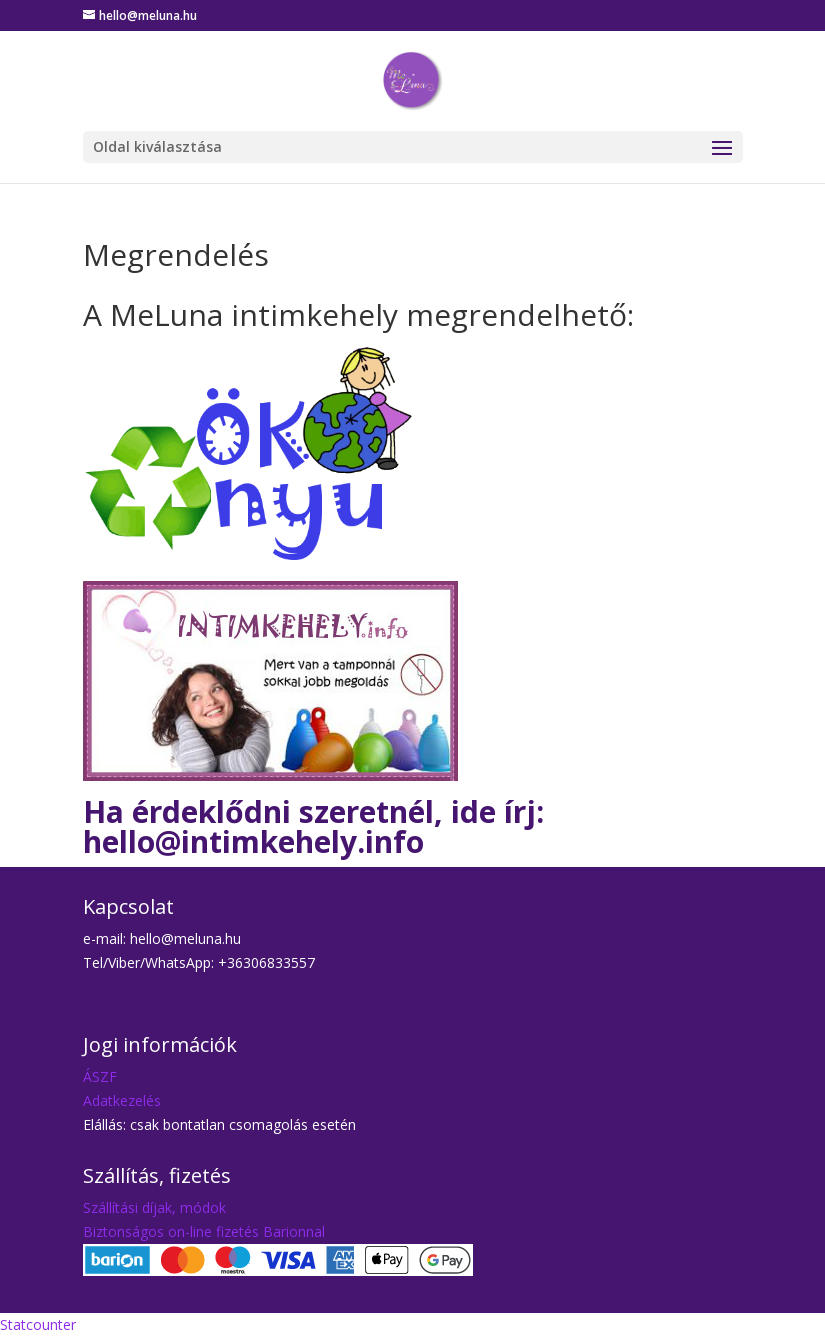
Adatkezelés (122, 1100)
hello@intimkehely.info (253, 841)
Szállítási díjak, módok (154, 1207)
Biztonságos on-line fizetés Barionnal (204, 1231)
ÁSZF (100, 1076)
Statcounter (38, 1324)
